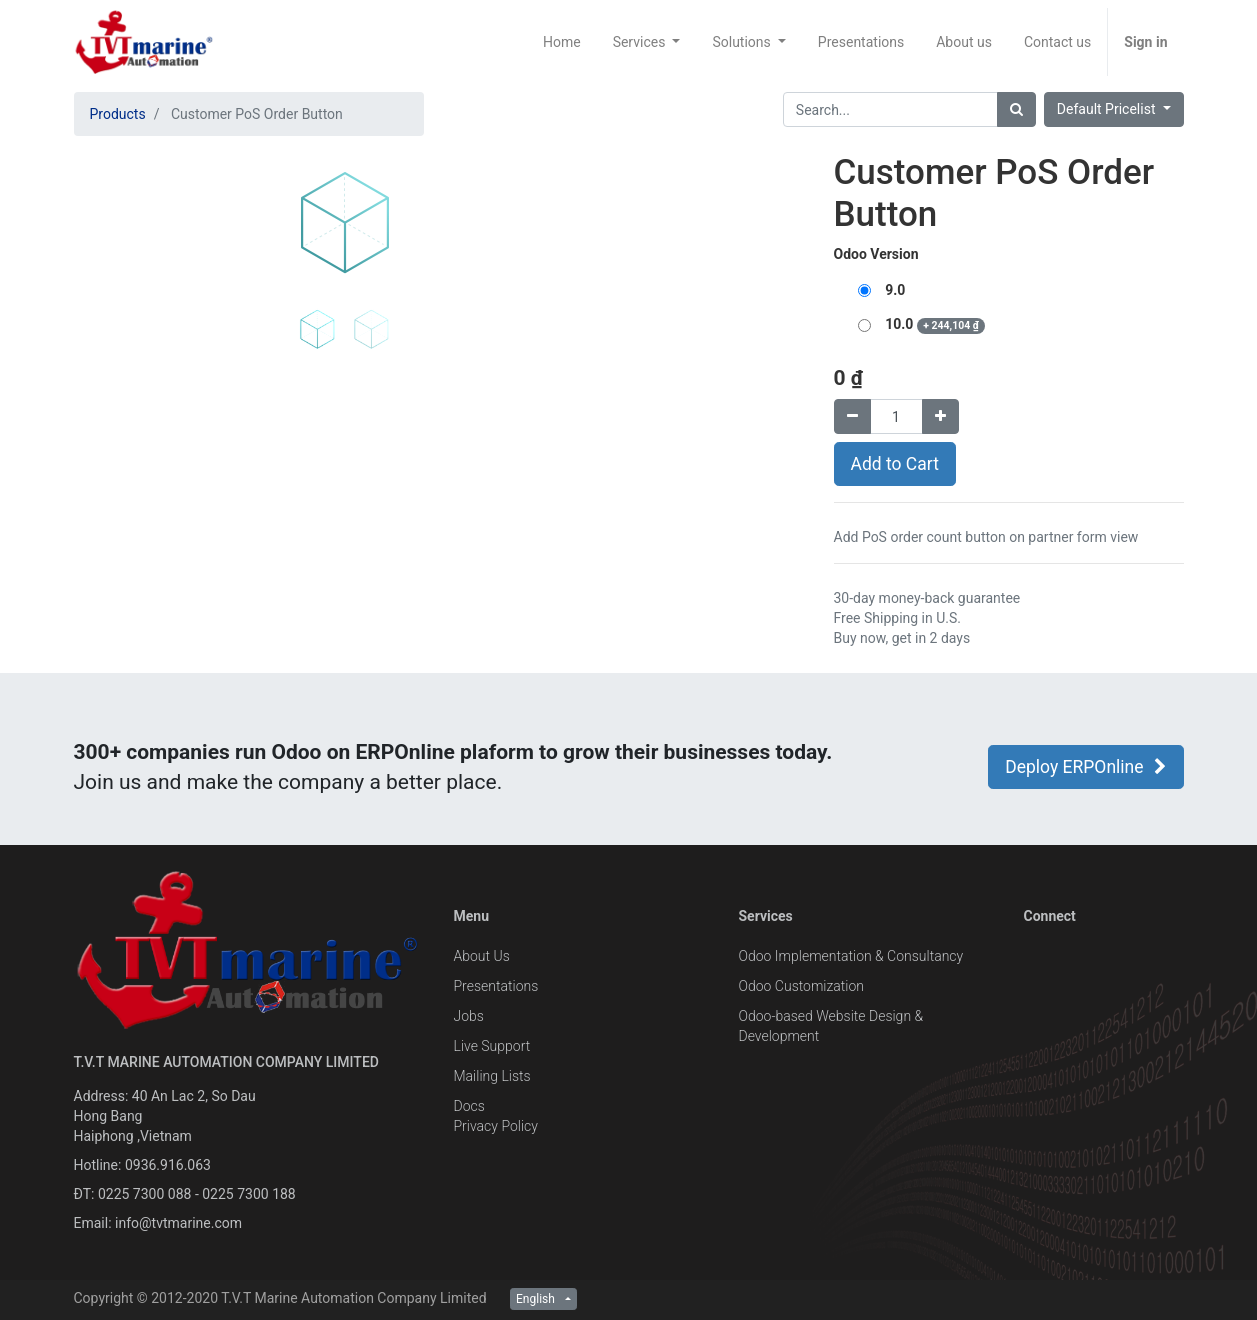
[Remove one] (852, 416)
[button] (114, 352)
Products (118, 114)
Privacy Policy (496, 1126)
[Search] (1016, 109)
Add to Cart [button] (895, 464)
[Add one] (940, 416)
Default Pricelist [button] (1108, 109)
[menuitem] (562, 42)
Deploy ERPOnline (1085, 767)
